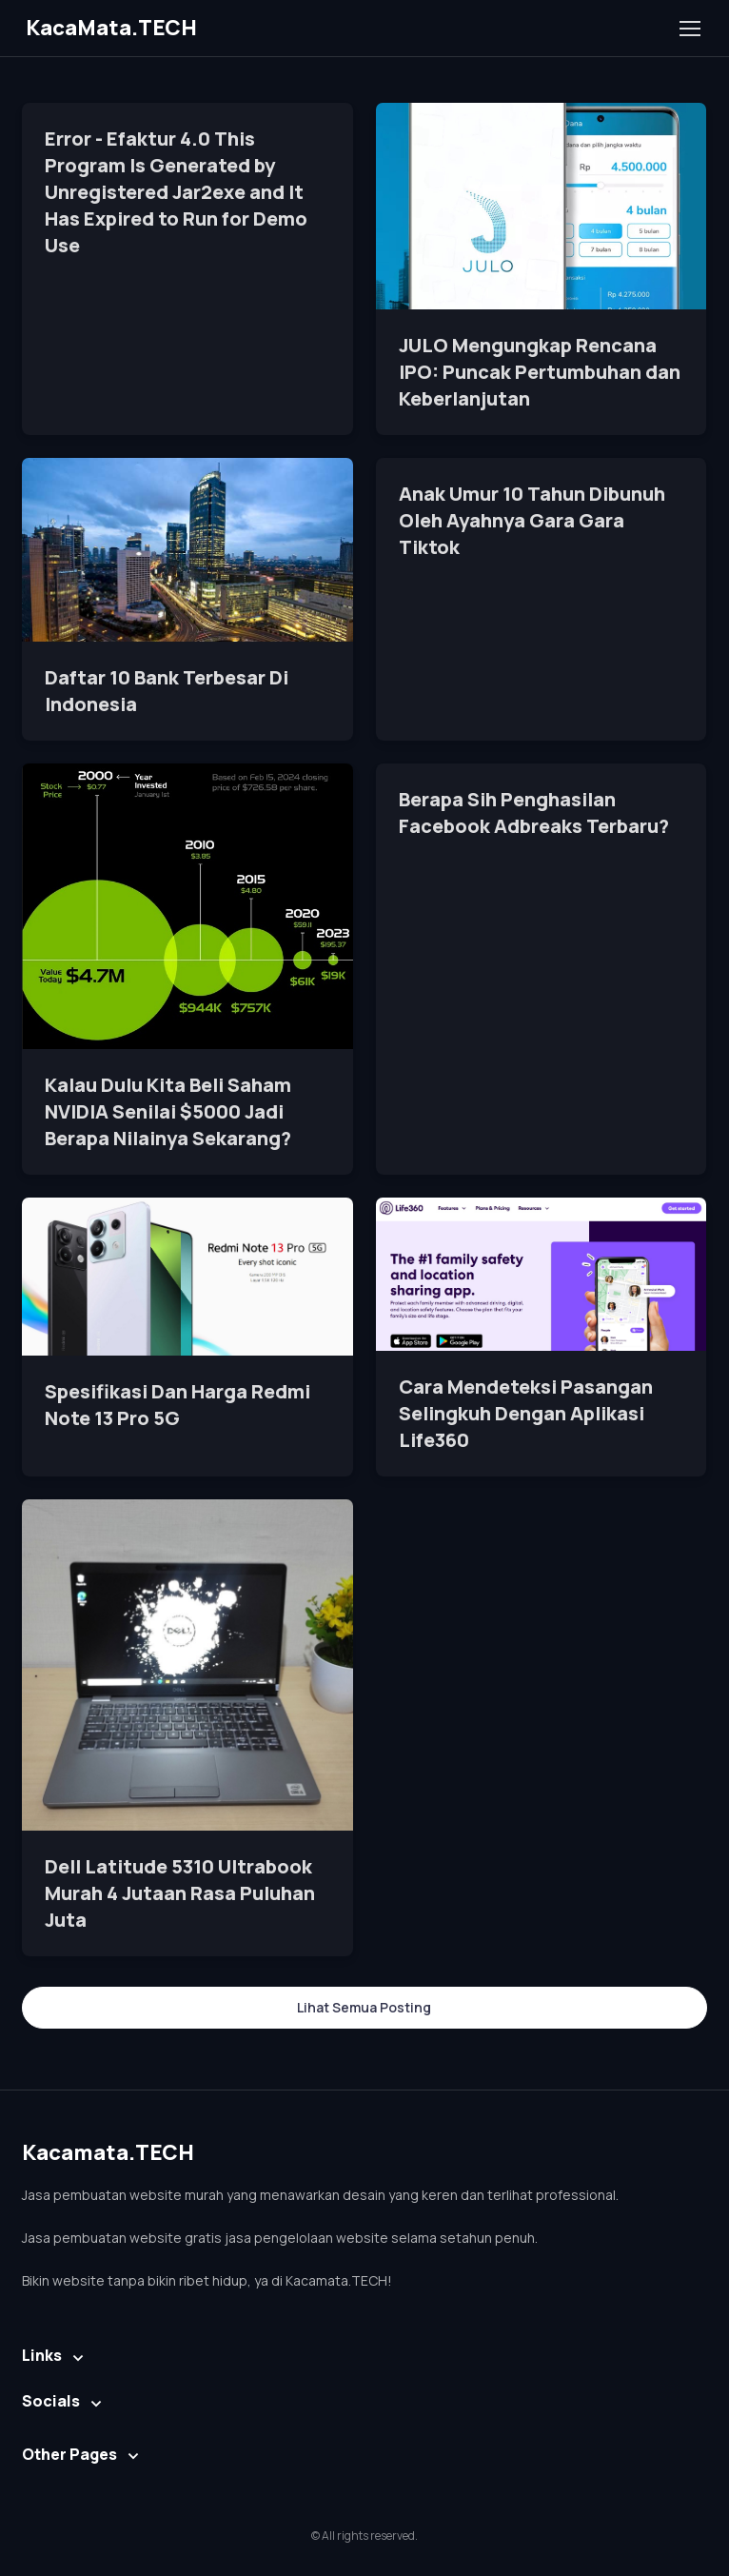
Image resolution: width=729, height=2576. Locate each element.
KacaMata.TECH (111, 27)
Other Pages (69, 2454)
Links (42, 2355)
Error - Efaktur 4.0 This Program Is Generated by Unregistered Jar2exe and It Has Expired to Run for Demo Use (176, 192)
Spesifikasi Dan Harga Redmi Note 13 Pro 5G (177, 1404)
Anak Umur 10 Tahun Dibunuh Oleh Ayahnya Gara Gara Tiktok (532, 520)
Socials (51, 2400)
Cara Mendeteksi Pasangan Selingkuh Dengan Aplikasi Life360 (526, 1413)
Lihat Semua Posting (364, 2007)
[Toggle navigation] (689, 28)
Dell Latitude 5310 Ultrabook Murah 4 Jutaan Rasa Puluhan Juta (180, 1892)
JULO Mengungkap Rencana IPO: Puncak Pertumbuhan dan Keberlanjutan (539, 371)
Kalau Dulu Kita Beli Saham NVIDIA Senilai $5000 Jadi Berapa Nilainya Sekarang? (168, 1111)
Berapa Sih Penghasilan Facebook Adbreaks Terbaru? (534, 812)
